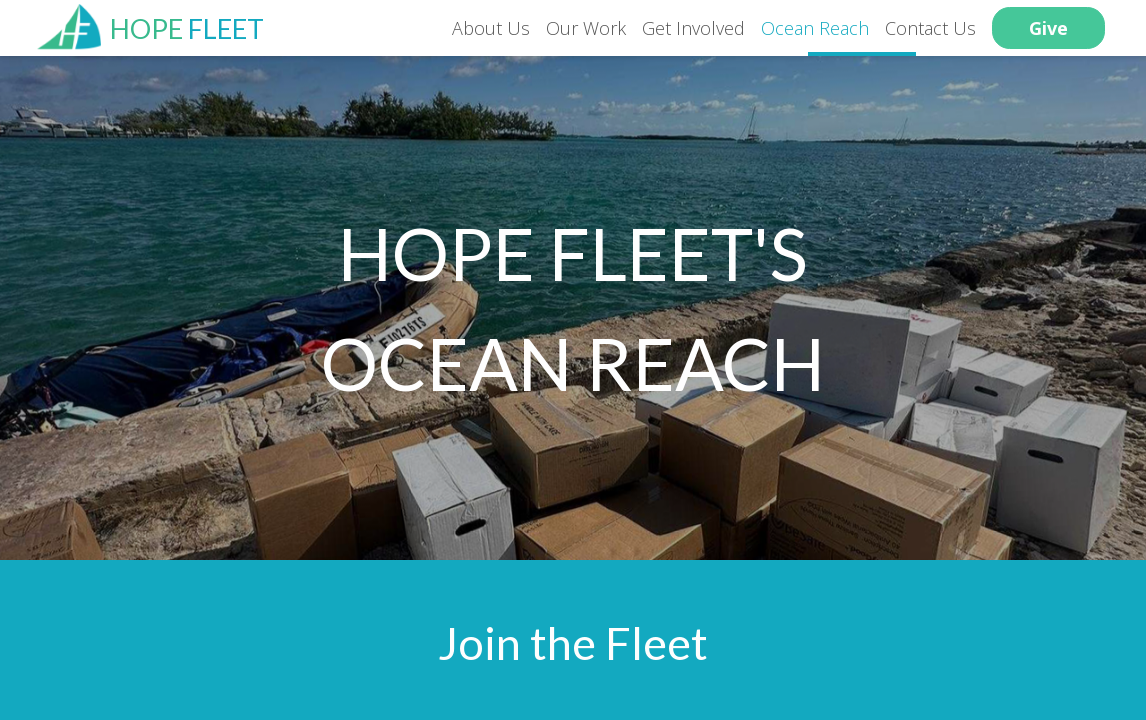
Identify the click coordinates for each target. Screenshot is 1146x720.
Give (1048, 28)
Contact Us (930, 28)
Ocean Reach (815, 28)
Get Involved (693, 28)
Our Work (586, 28)
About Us (491, 28)
